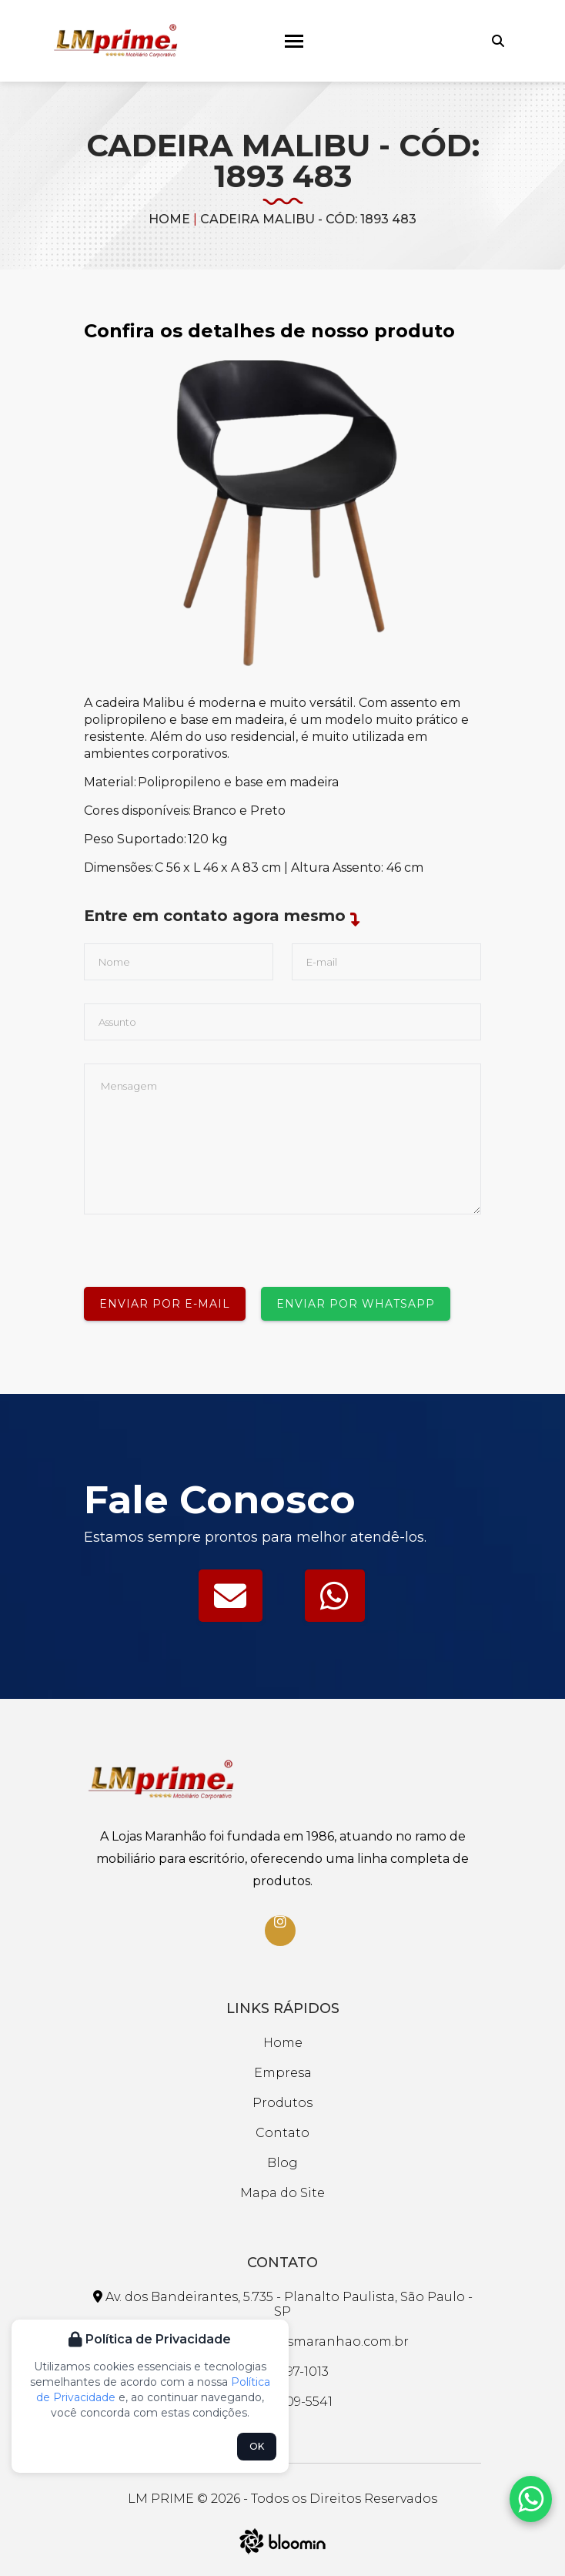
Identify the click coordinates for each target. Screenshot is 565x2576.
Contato (282, 2132)
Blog (282, 2163)
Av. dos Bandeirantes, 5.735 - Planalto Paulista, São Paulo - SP (283, 2304)
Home (169, 219)
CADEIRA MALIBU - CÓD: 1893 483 (308, 219)
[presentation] (201, 1244)
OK (256, 2446)
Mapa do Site (282, 2193)
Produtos (282, 2102)
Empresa (283, 2072)
